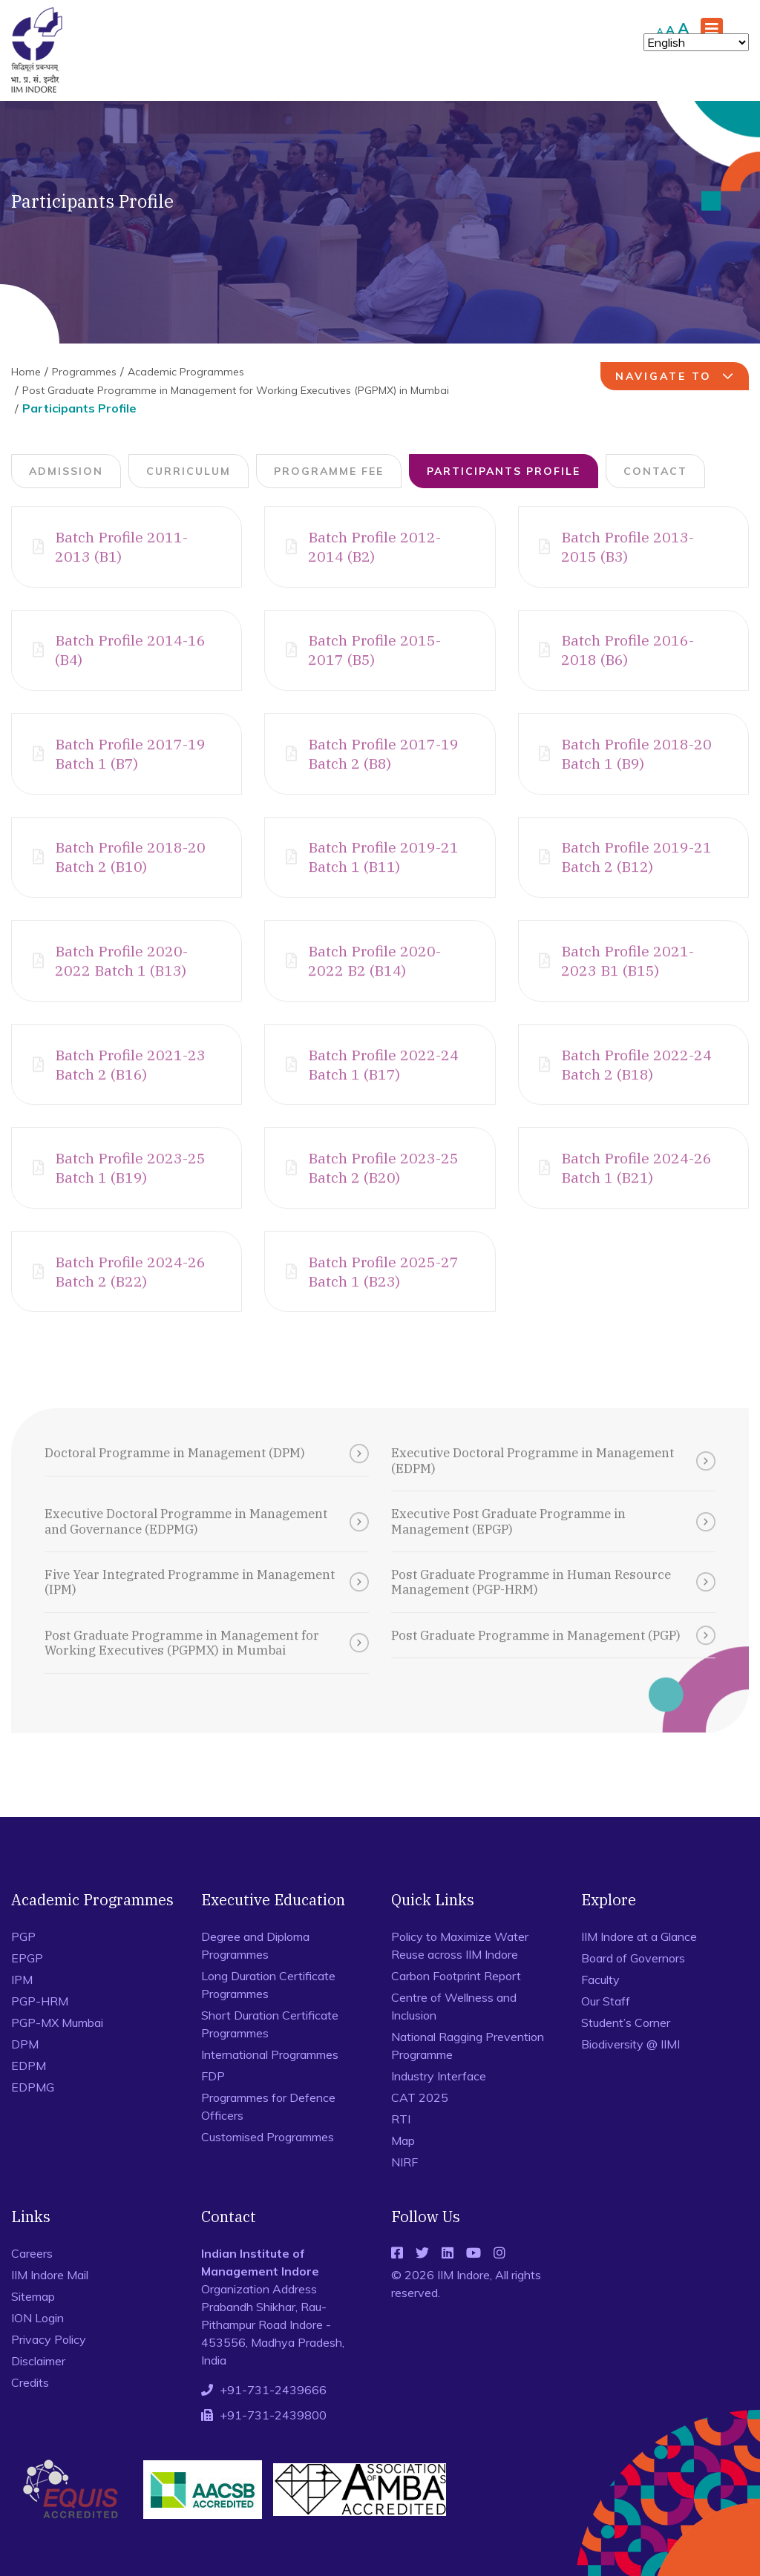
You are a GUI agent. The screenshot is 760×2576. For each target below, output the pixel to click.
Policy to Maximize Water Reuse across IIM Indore (459, 1971)
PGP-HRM (39, 2027)
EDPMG (32, 2113)
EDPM (28, 2091)
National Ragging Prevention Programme (467, 2071)
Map (403, 2166)
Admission (66, 471)
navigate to (676, 376)
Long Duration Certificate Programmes (268, 2010)
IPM (22, 2005)
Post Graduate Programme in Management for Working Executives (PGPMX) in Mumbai (235, 390)
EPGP (27, 1984)
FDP (213, 2101)
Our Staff (605, 2027)
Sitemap (33, 2322)
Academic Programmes (186, 371)
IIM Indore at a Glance (639, 1962)
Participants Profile (503, 471)
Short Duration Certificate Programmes (269, 2050)
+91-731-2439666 (273, 2415)
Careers (32, 2279)
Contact (655, 471)
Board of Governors (633, 1984)
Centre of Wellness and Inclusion (454, 2032)
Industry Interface (438, 2101)
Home (26, 371)
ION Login (37, 2343)
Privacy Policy (48, 2365)
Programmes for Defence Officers (268, 2132)
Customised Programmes (267, 2162)
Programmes (84, 371)
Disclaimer (38, 2386)
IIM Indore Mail (49, 2300)
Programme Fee (329, 471)
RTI (400, 2145)
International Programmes (269, 2080)
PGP (23, 1962)
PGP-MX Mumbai (57, 2048)
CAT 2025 (419, 2123)
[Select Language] (696, 42)
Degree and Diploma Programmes (255, 1971)
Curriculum (188, 471)
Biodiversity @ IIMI (630, 2070)
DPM (25, 2070)
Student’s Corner (625, 2048)
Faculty (600, 2005)
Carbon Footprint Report (456, 2001)
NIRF (404, 2188)
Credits (30, 2408)
